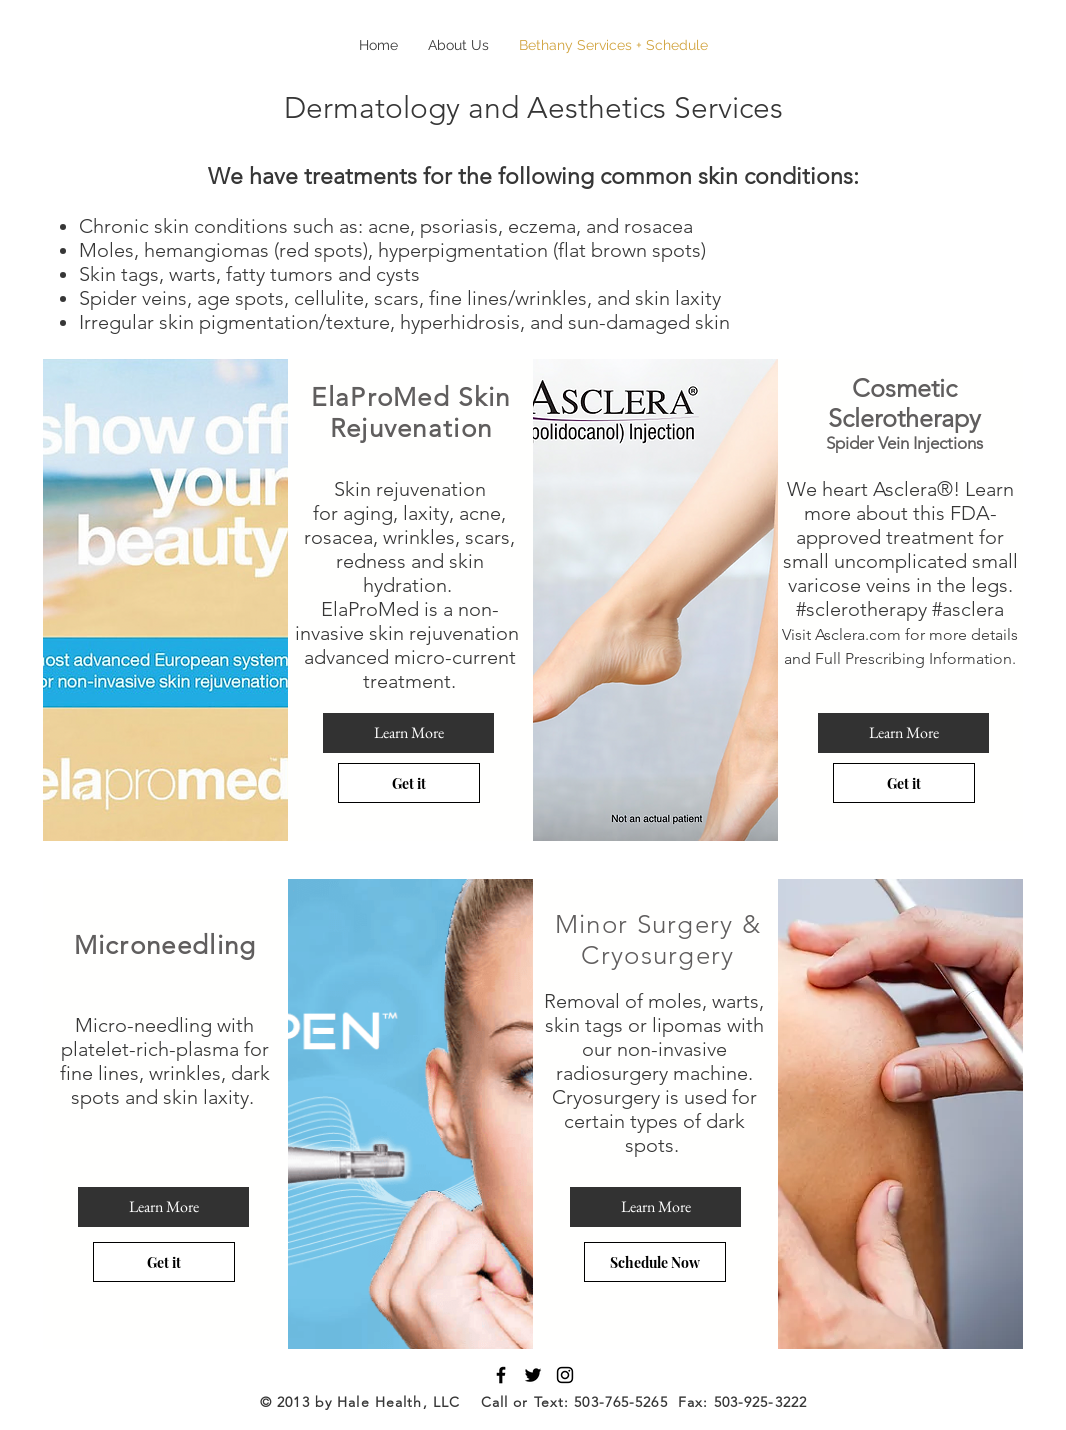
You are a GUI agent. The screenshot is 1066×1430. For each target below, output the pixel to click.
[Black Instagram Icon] (565, 1375)
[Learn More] (408, 733)
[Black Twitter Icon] (533, 1375)
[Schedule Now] (655, 1262)
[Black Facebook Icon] (501, 1375)
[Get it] (409, 783)
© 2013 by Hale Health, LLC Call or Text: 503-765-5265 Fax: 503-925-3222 (533, 1402)
